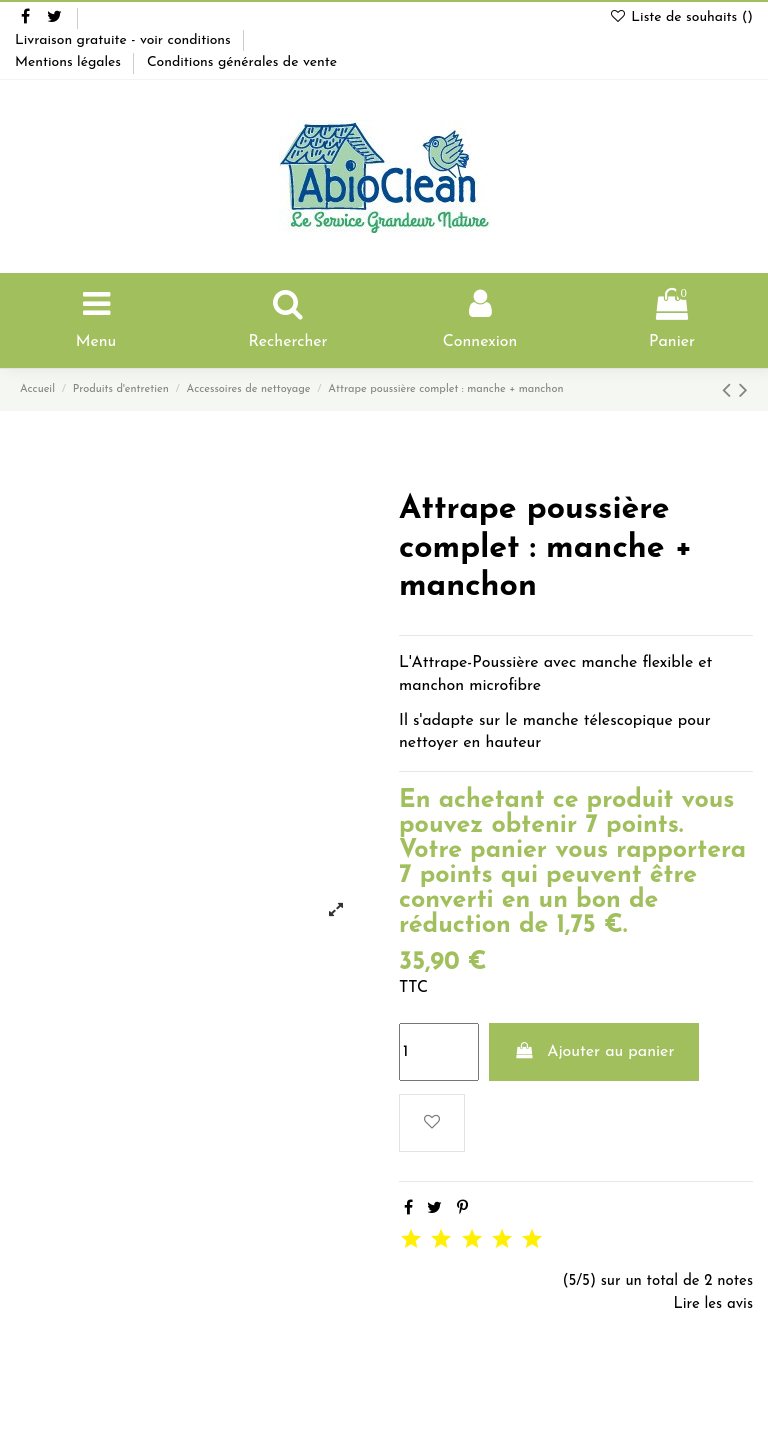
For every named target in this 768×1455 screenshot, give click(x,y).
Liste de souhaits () (681, 17)
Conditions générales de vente (242, 62)
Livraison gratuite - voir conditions (125, 40)
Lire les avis (713, 1304)
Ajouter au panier (594, 1051)
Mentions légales (70, 62)
